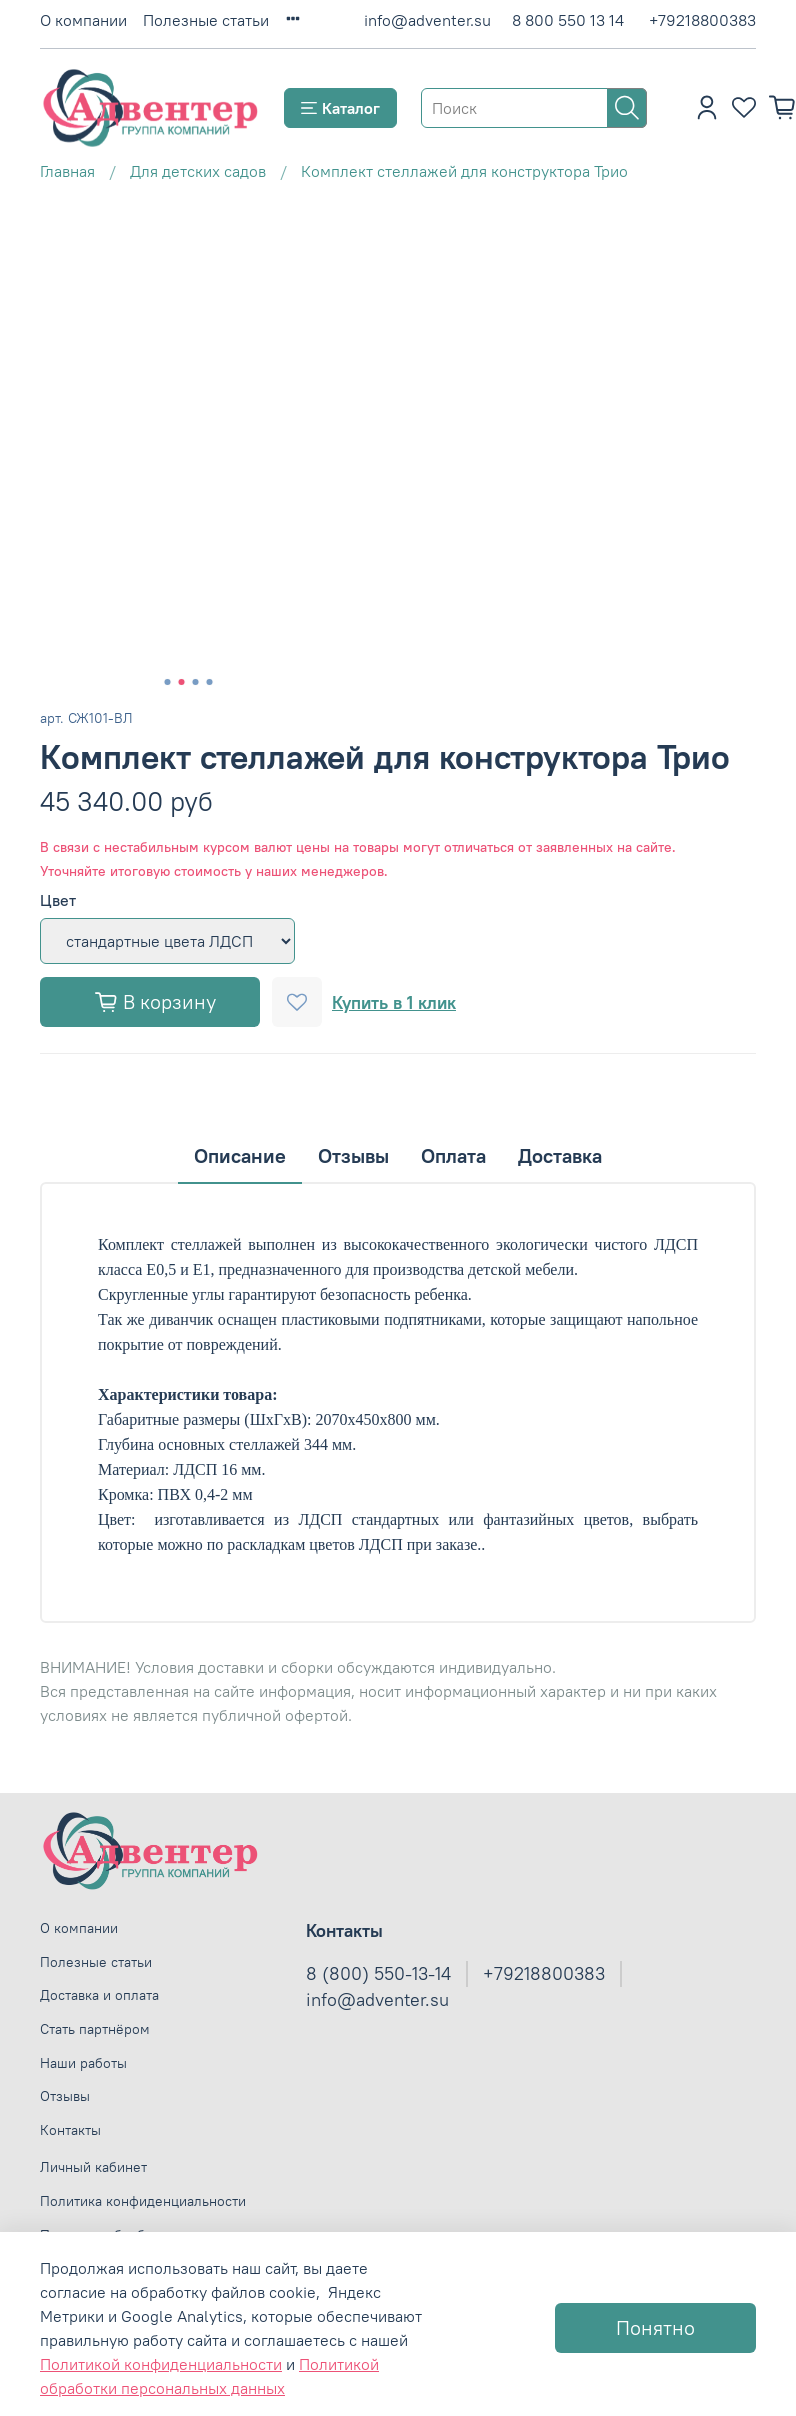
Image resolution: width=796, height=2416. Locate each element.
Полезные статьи (206, 20)
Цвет (58, 900)
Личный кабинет (93, 2167)
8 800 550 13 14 (568, 20)
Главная (67, 171)
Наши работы (83, 2063)
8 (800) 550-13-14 (378, 1974)
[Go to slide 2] (182, 682)
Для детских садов (198, 171)
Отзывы (65, 2096)
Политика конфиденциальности (143, 2201)
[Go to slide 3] (196, 682)
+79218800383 (702, 20)
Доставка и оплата (99, 1995)
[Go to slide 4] (210, 682)
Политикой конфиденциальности (161, 2364)
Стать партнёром (95, 2029)
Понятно (655, 2327)
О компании (83, 20)
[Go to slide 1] (168, 682)
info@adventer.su (427, 20)
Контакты (70, 2130)
